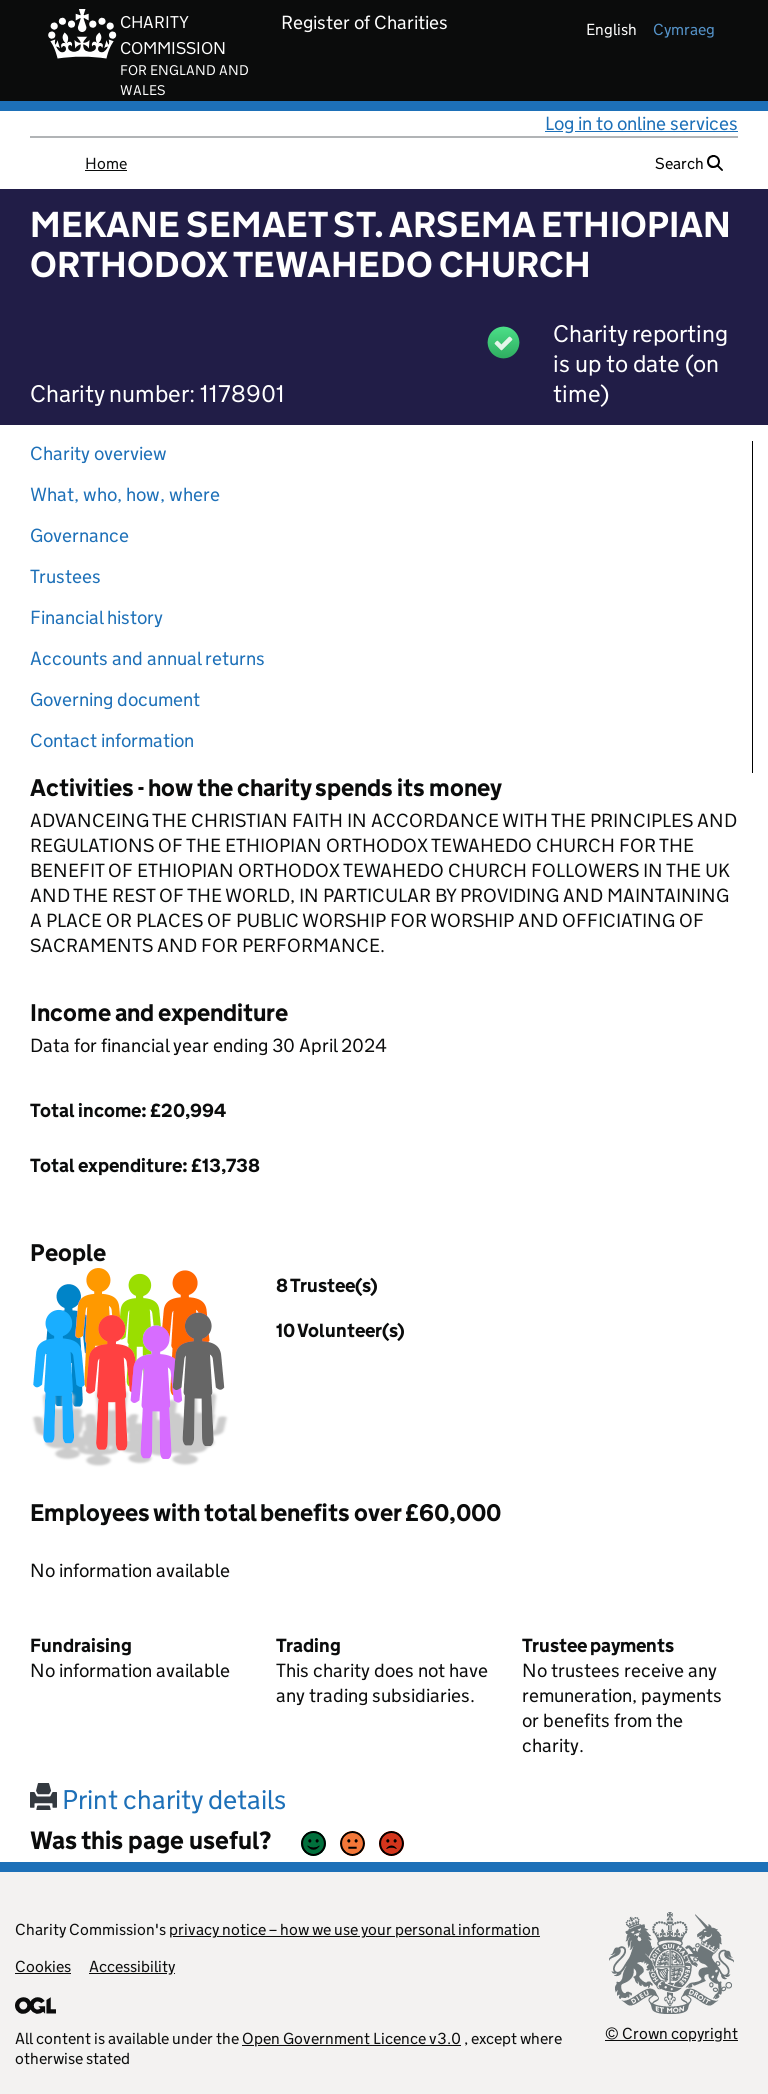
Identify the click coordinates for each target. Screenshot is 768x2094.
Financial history (96, 617)
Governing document (115, 699)
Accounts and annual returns (147, 658)
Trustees (65, 576)
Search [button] (689, 163)
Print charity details (158, 1799)
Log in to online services (641, 123)
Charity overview (98, 453)
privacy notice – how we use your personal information (354, 1929)
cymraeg (684, 29)
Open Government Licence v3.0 (351, 2038)
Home (106, 163)
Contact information (112, 740)
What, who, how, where (125, 494)
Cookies (43, 1966)
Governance (79, 535)
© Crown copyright (671, 2033)
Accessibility (132, 1966)
